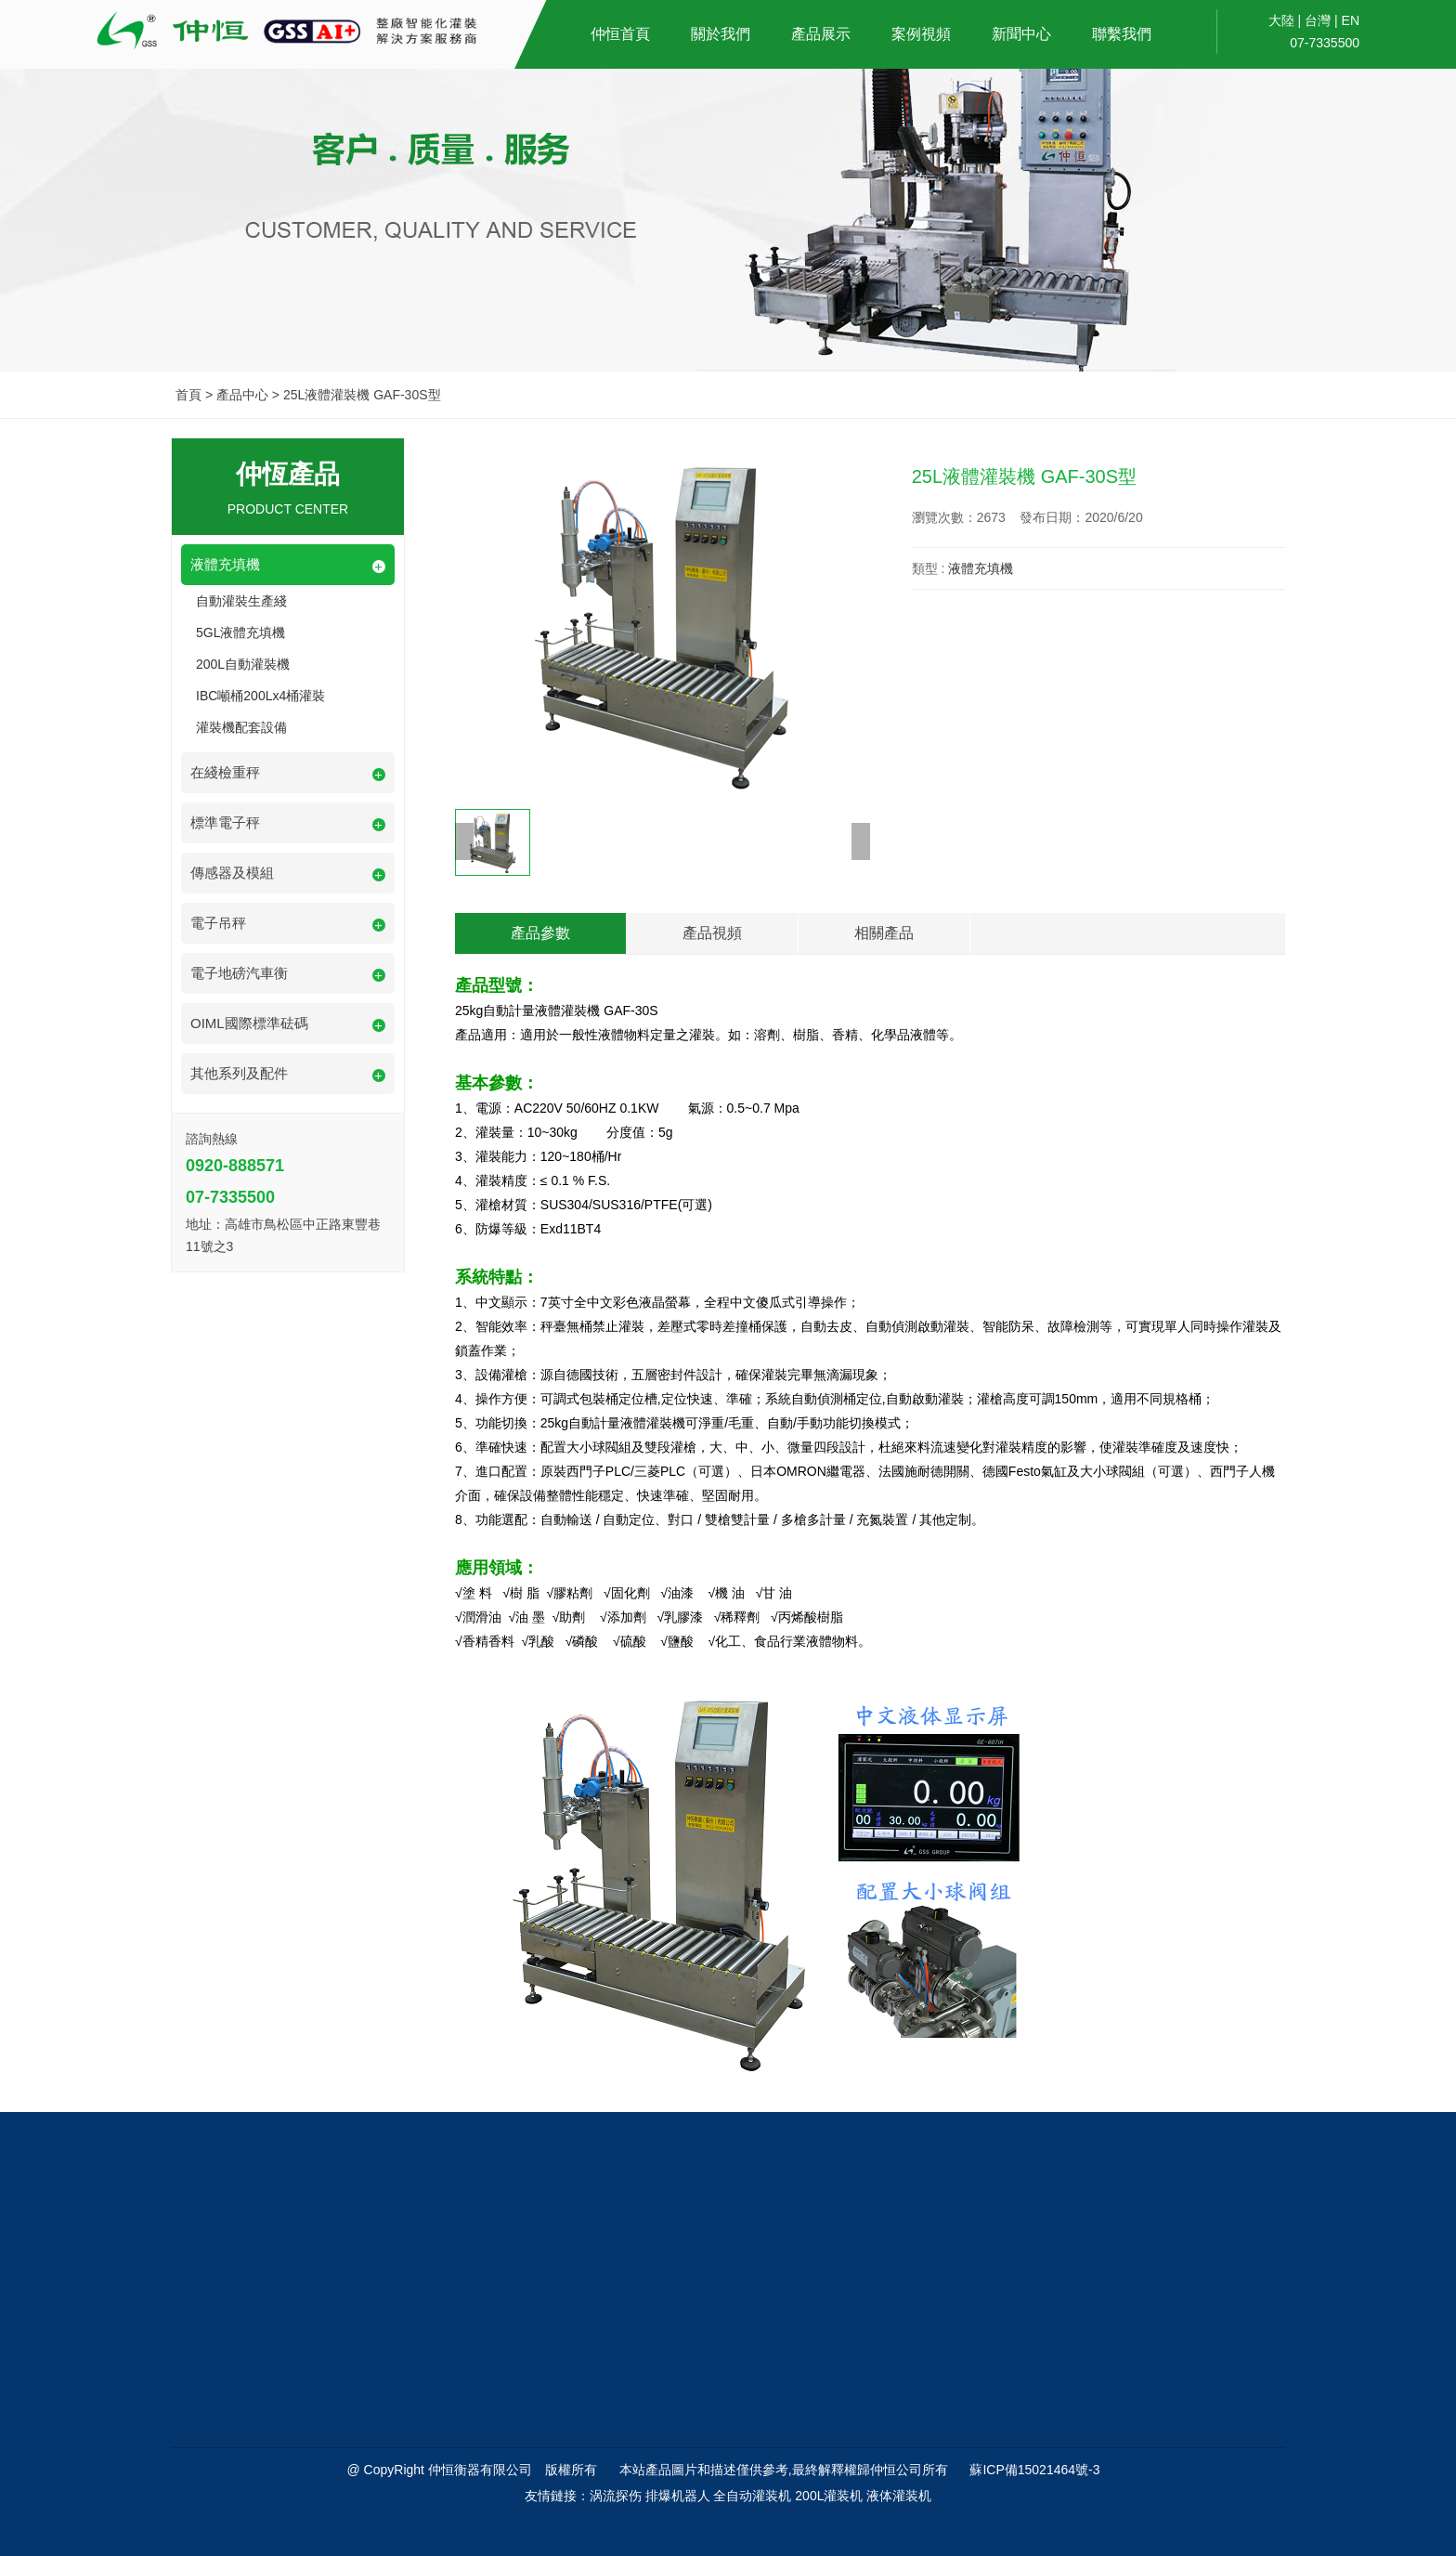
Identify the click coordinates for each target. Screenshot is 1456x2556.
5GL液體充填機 (240, 632)
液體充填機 (980, 568)
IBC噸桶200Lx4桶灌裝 (260, 695)
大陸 (1281, 20)
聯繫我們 (1121, 34)
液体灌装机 (898, 2495)
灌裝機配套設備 (241, 727)
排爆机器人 (677, 2495)
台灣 (1318, 20)
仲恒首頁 (620, 34)
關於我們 (720, 34)
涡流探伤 (616, 2495)
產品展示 (821, 34)
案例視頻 (921, 34)
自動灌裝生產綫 (241, 600)
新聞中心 (1021, 34)
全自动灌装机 (752, 2495)
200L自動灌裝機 (243, 664)
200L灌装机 (829, 2495)
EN (1350, 20)
